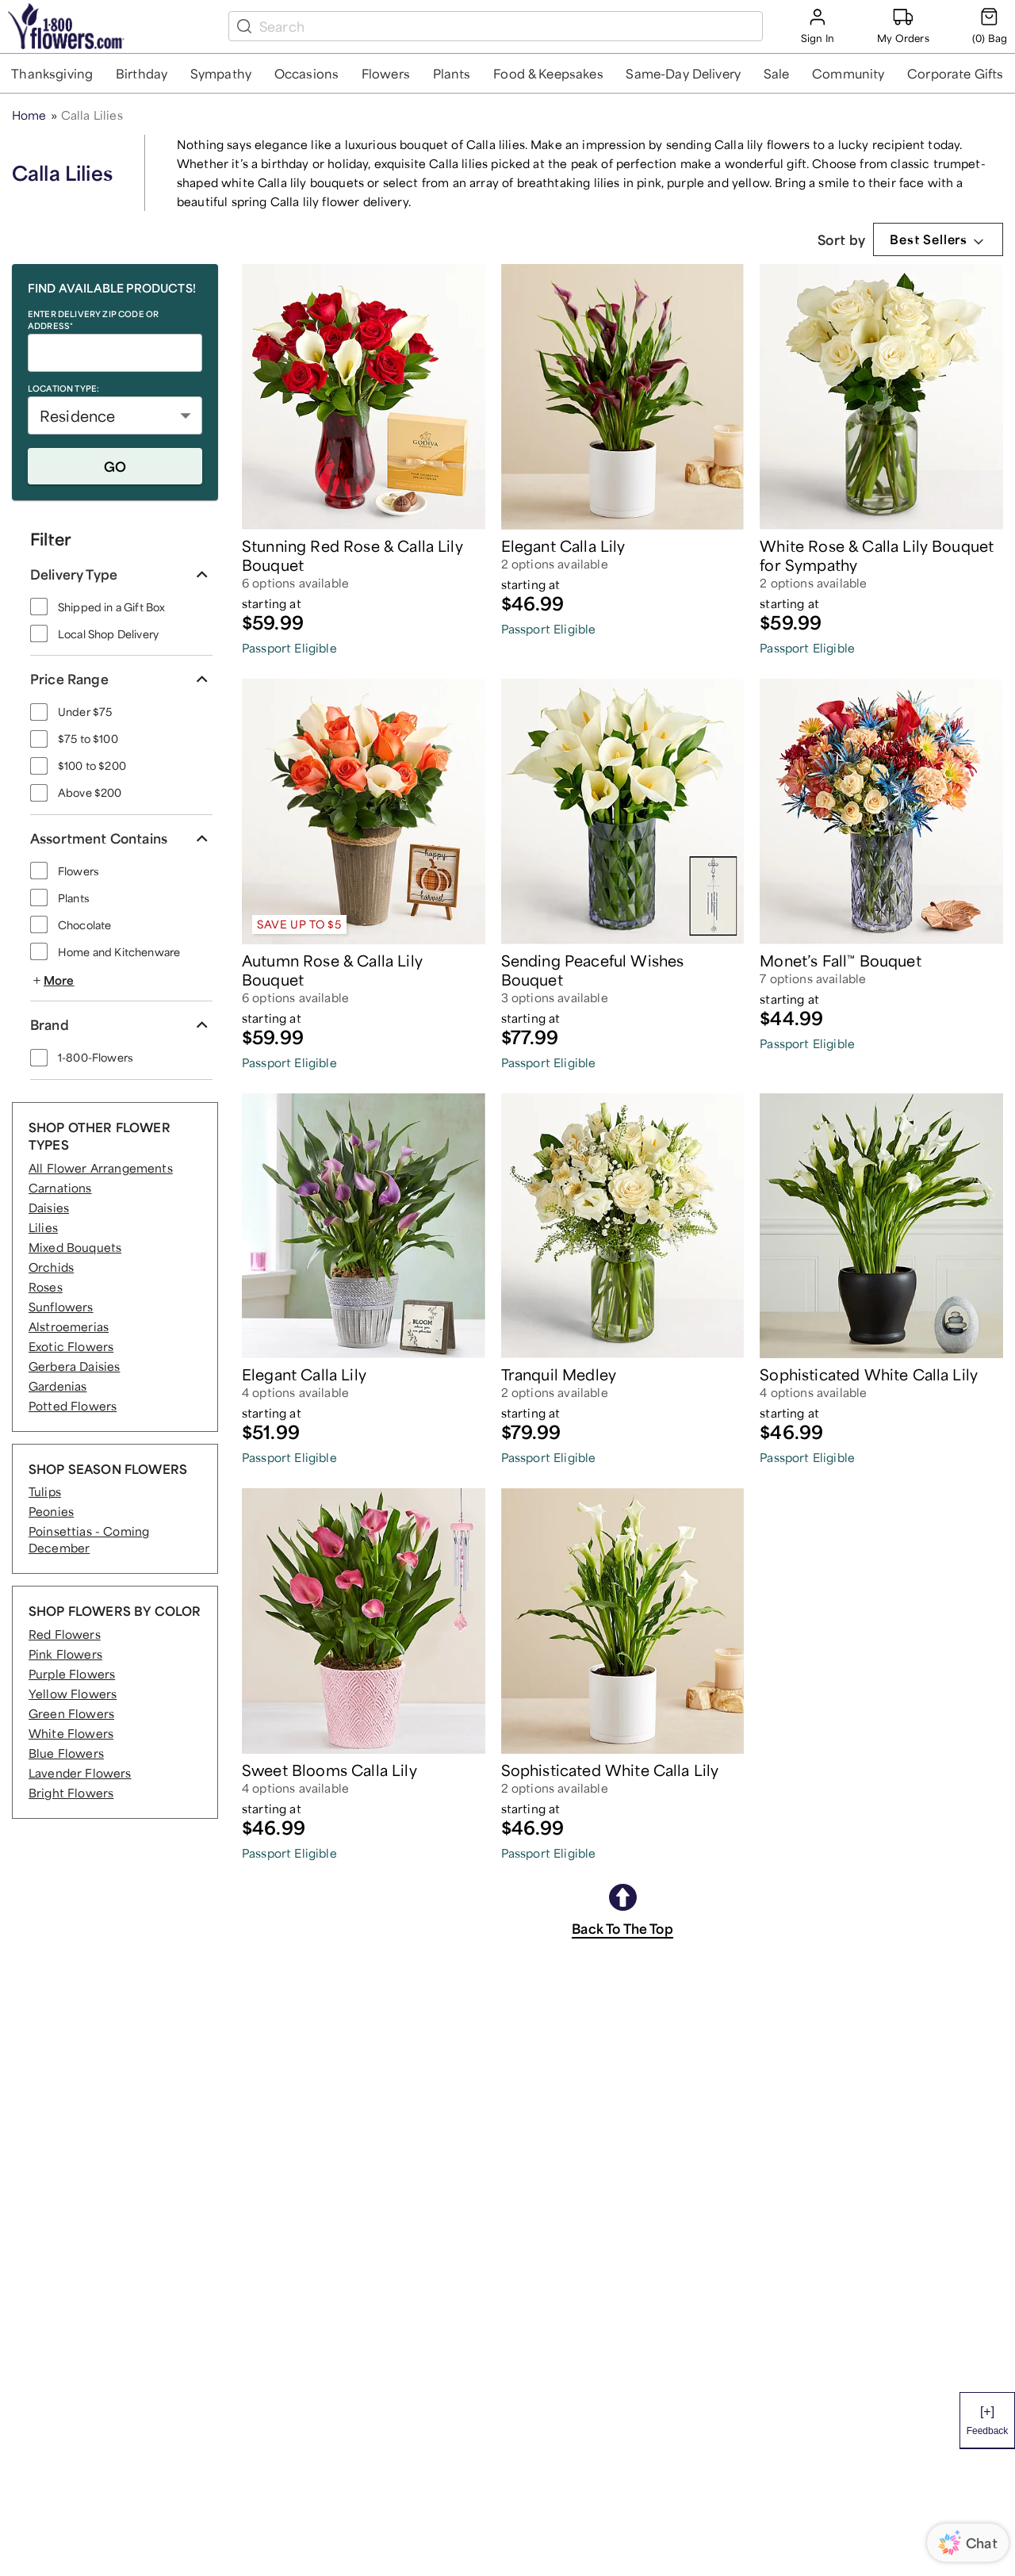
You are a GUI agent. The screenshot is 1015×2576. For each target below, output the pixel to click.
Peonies (51, 1511)
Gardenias (57, 1386)
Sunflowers (61, 1306)
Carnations (60, 1188)
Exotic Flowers (71, 1346)
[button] (52, 73)
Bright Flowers (71, 1793)
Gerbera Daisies (74, 1366)
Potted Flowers (73, 1406)
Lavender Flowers (80, 1773)
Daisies (49, 1207)
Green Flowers (71, 1713)
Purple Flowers (72, 1674)
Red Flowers (65, 1634)
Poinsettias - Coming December (89, 1539)
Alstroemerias (69, 1326)
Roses (46, 1287)
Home (29, 115)
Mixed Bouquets (75, 1247)
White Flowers (71, 1733)
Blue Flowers (66, 1753)
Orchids (51, 1267)
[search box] (507, 26)
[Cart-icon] (989, 25)
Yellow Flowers (73, 1693)
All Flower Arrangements (101, 1168)
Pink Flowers (65, 1654)
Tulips (45, 1491)
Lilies (43, 1227)
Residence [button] (77, 415)
